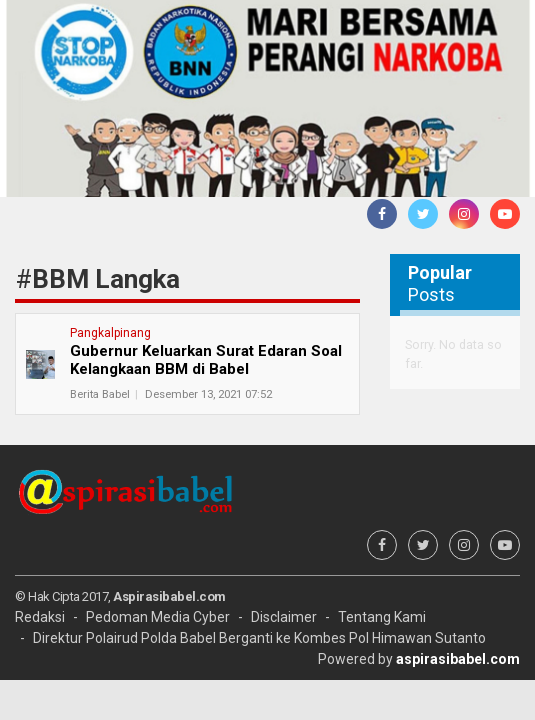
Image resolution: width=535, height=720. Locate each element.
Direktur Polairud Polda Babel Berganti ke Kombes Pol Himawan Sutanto (259, 638)
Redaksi (40, 617)
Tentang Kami (382, 617)
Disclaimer (284, 617)
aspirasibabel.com (458, 659)
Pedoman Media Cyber (158, 617)
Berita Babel (100, 394)
